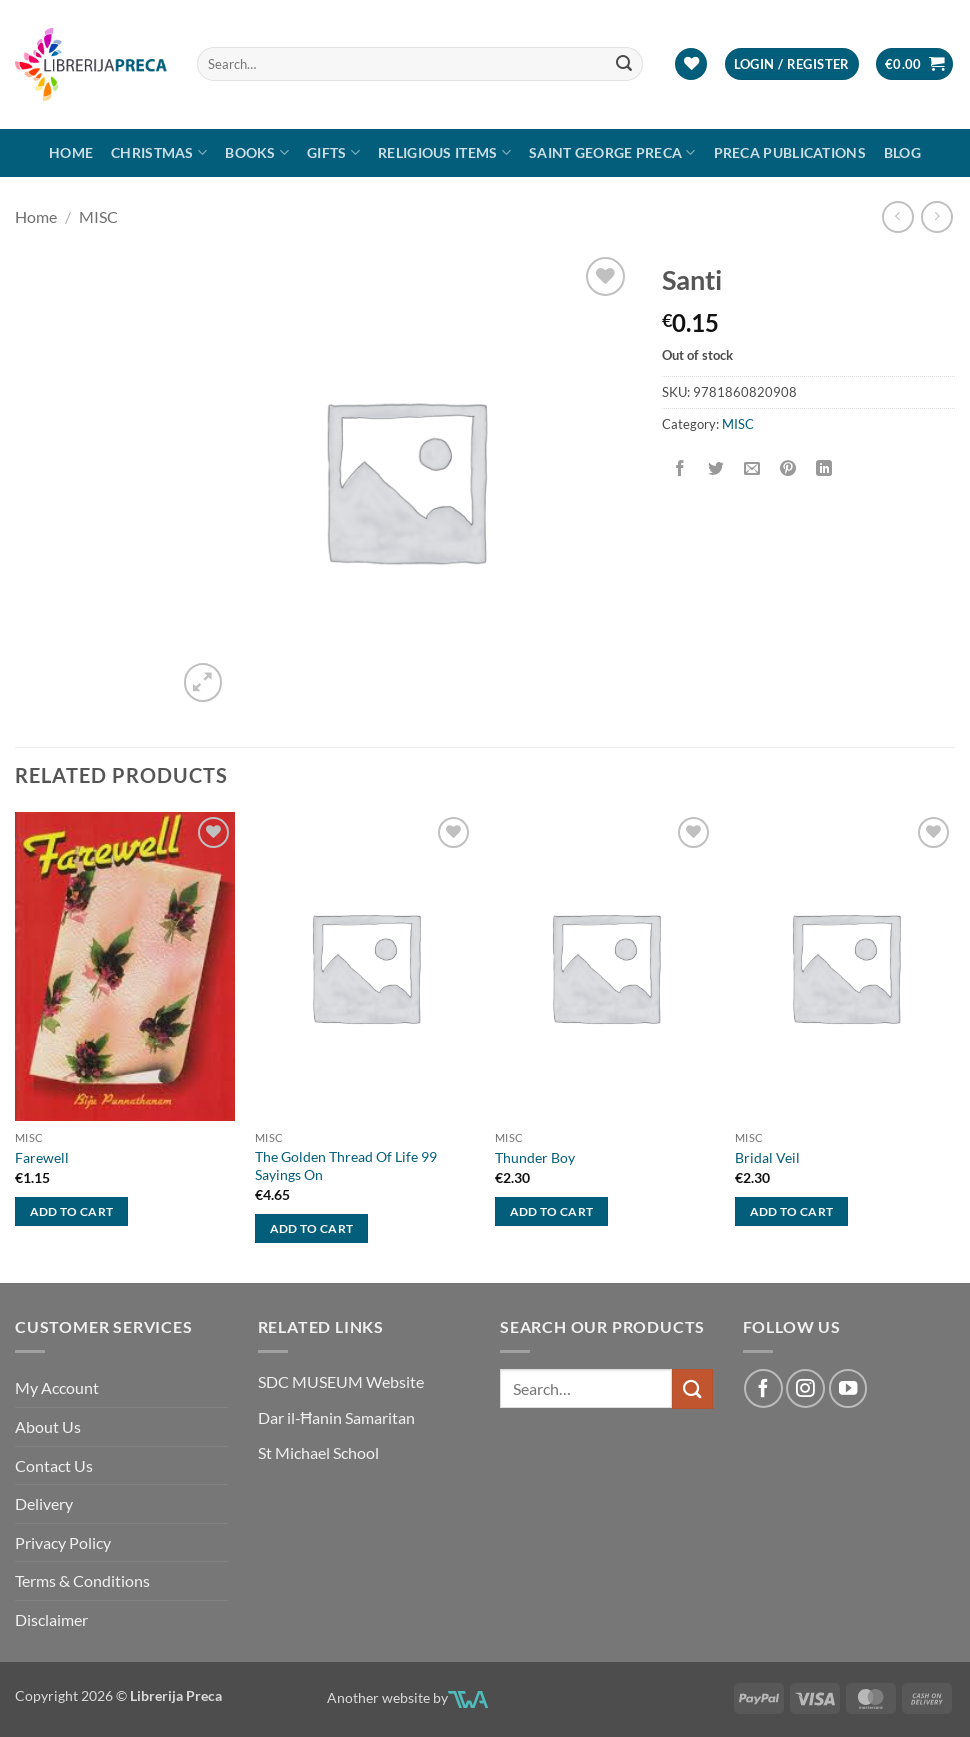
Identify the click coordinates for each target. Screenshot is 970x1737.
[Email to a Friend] (751, 468)
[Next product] (897, 216)
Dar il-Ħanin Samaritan (337, 1417)
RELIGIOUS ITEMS (444, 152)
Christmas (159, 152)
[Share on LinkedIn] (824, 468)
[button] (792, 64)
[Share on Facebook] (679, 468)
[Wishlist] (691, 64)
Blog (902, 152)
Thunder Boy (535, 1157)
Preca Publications (790, 152)
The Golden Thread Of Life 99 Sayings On (346, 1166)
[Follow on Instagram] (805, 1388)
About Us (48, 1426)
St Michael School (318, 1452)
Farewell (42, 1157)
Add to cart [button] (72, 1211)
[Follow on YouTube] (848, 1388)
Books (257, 152)
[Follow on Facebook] (763, 1388)
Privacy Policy (63, 1542)
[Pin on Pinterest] (788, 468)
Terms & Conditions (82, 1580)
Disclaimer (51, 1619)
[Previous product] (936, 216)
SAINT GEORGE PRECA (612, 152)
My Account (57, 1387)
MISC (98, 216)
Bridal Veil (767, 1157)
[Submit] (624, 64)
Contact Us (54, 1465)
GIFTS (333, 152)
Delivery (44, 1503)
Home (71, 152)
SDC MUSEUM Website (341, 1381)
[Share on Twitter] (715, 468)
